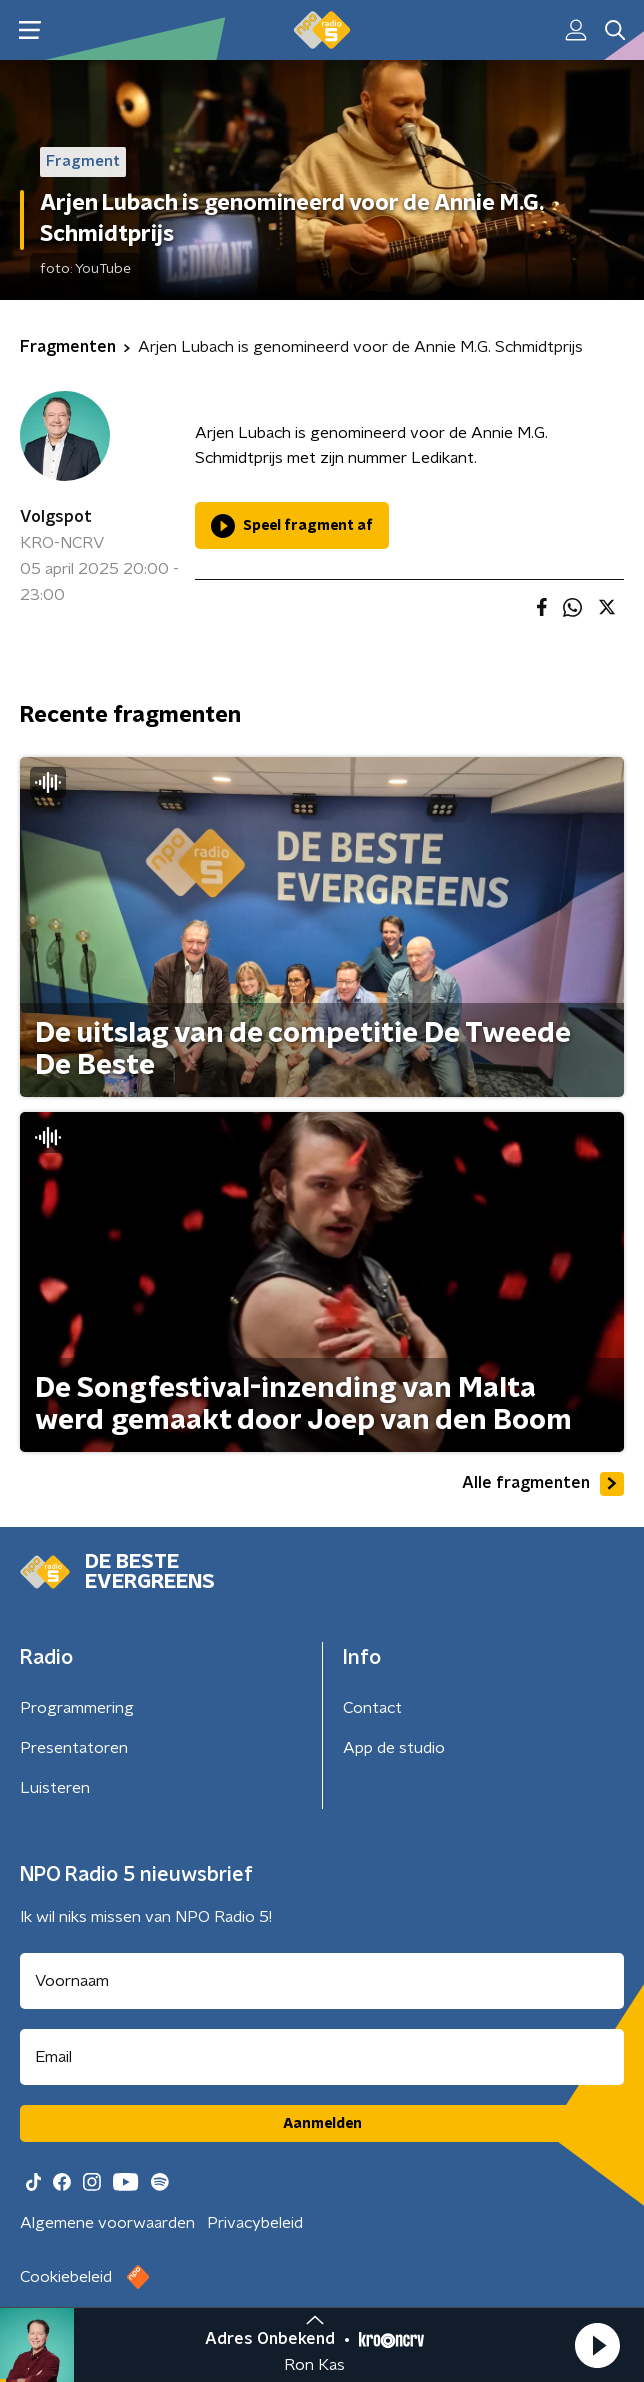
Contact (372, 1708)
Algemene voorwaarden (107, 2223)
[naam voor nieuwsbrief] (322, 1981)
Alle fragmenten (543, 1484)
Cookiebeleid (66, 2277)
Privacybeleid (255, 2223)
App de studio (394, 1748)
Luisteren (55, 1788)
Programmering (77, 1708)
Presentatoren (74, 1748)
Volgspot (56, 517)
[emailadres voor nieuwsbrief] (322, 2057)
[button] (597, 2345)
